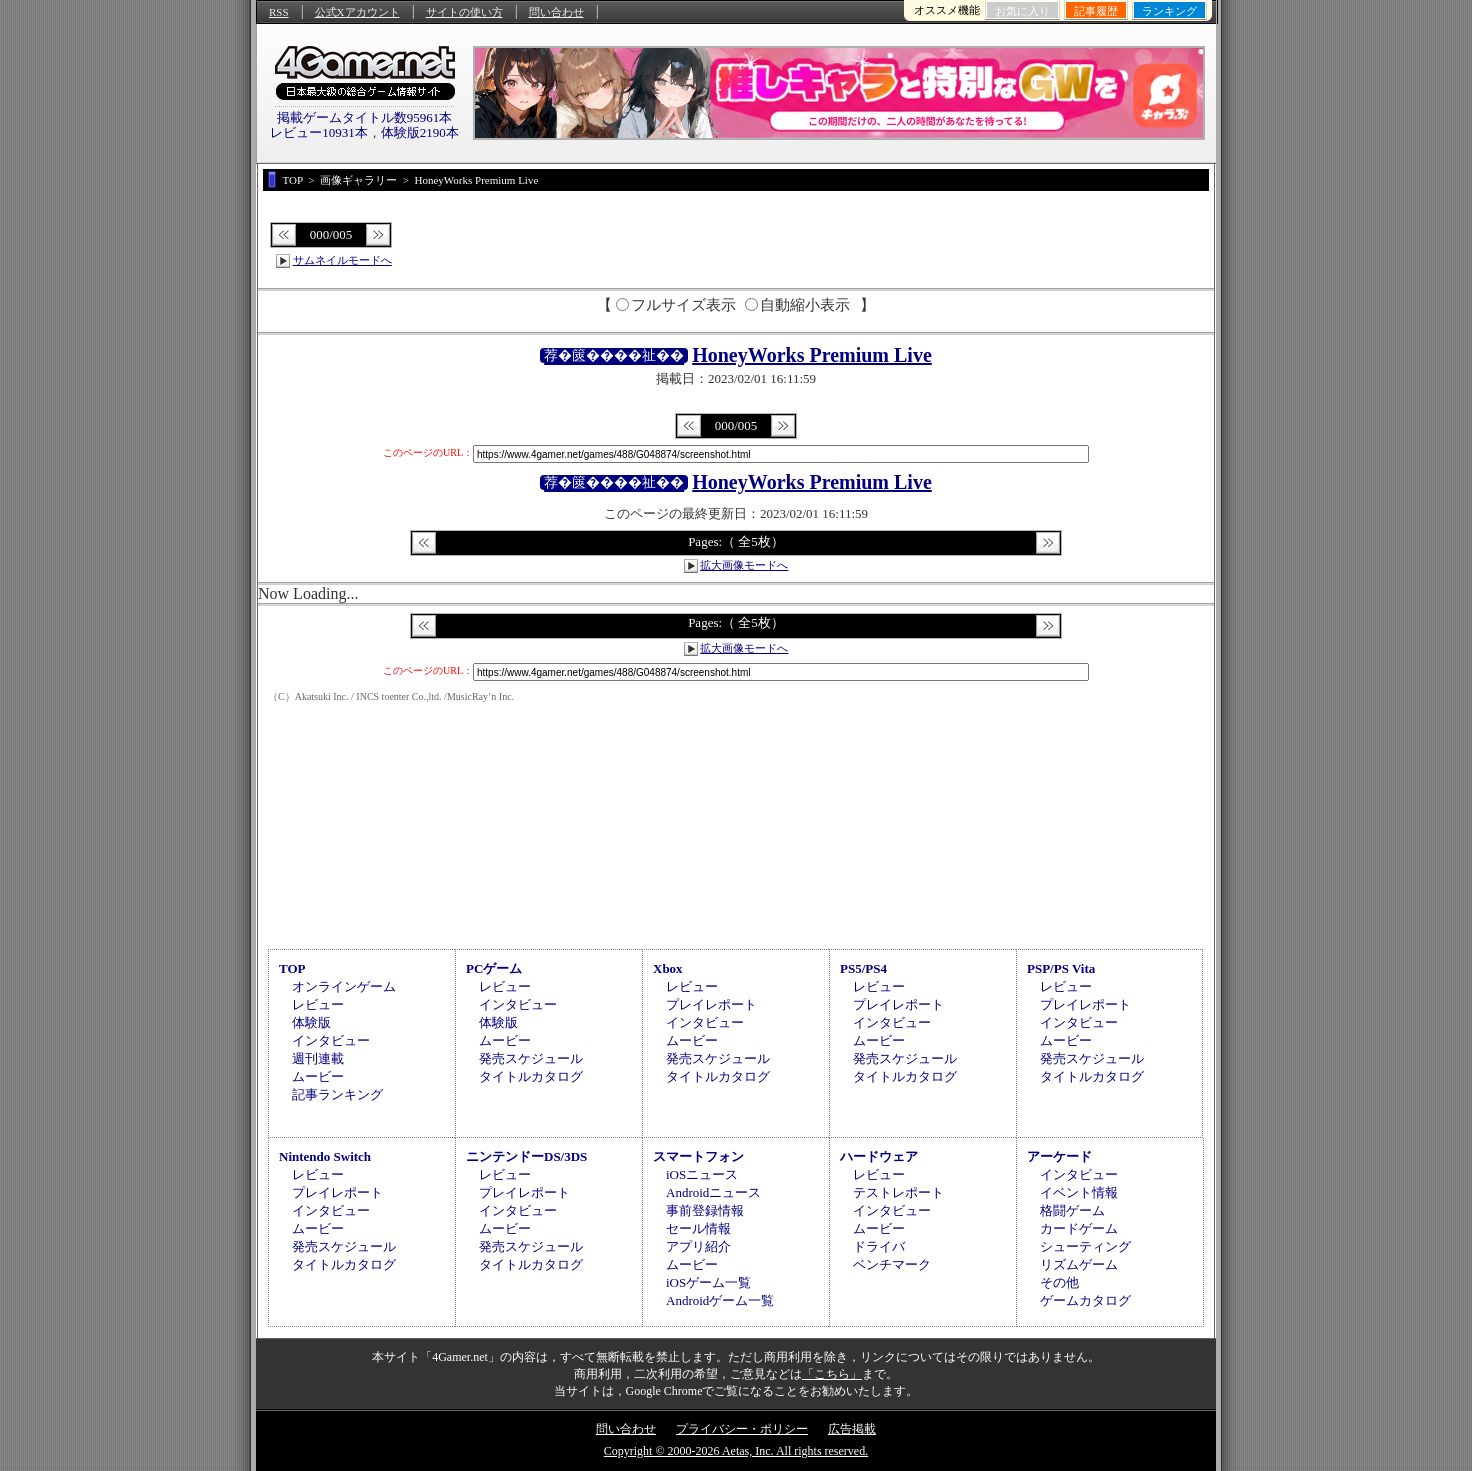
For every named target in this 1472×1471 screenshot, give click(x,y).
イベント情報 (1079, 1192)
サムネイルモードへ (342, 260)
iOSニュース (702, 1174)
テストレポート (898, 1192)
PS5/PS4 (863, 968)
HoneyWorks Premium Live (812, 355)
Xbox (668, 968)
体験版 (311, 1022)
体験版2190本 (420, 132)
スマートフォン (698, 1156)
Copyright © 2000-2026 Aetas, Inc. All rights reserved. (736, 1451)
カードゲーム (1079, 1228)
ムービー (318, 1076)
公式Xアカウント (357, 12)
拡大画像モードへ (744, 565)
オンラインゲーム (344, 986)
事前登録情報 (705, 1210)
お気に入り (1022, 11)
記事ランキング (337, 1094)
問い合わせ (556, 12)
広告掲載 (852, 1429)
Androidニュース (713, 1192)
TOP (292, 968)
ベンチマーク (892, 1264)
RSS (279, 12)
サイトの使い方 (464, 12)
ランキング (1169, 11)
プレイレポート (711, 1004)
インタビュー (331, 1040)
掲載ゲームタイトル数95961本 (365, 117)
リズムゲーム (1079, 1264)
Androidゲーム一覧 (720, 1300)
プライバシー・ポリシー (742, 1429)
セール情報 (698, 1228)
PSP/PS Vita (1061, 968)
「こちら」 (832, 1374)
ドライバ (879, 1246)
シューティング (1085, 1246)
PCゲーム (494, 968)
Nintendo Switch (325, 1156)
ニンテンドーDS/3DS (526, 1156)
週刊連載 (318, 1058)
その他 (1059, 1282)
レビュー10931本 (319, 132)
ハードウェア (879, 1156)
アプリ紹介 (698, 1246)
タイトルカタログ (531, 1076)
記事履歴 (1096, 11)
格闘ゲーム (1072, 1210)
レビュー (318, 1004)
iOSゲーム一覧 (708, 1282)
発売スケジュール (531, 1058)
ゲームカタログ (1085, 1300)
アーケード (1059, 1156)
